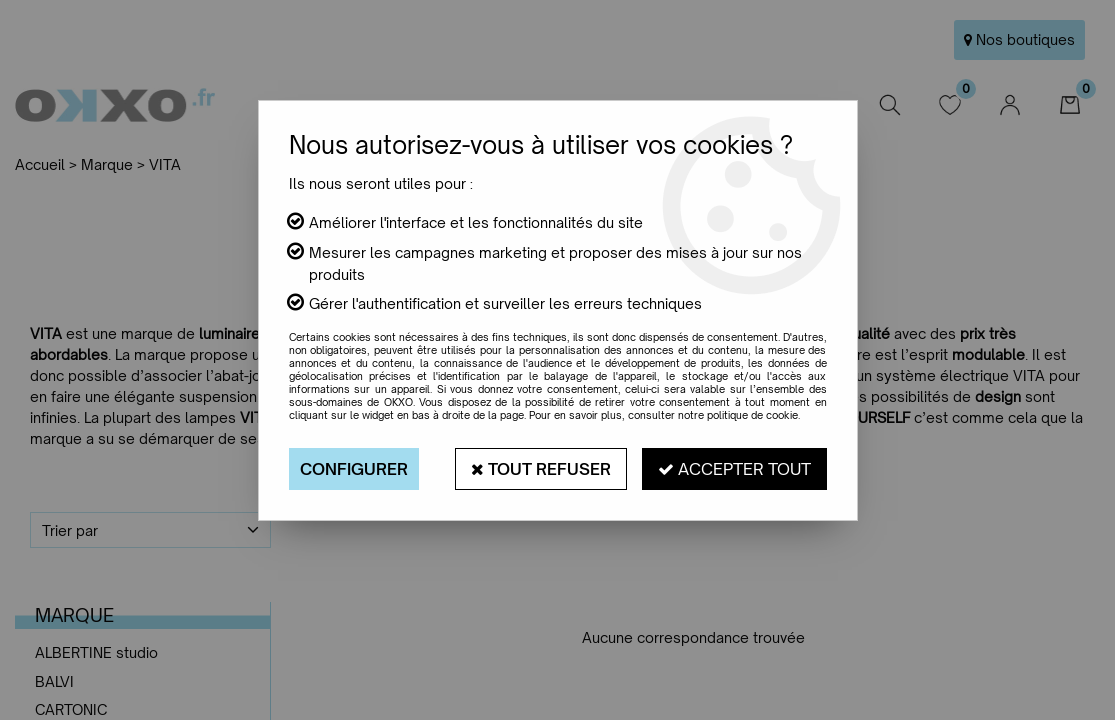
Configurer (354, 469)
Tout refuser (541, 469)
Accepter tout (734, 469)
